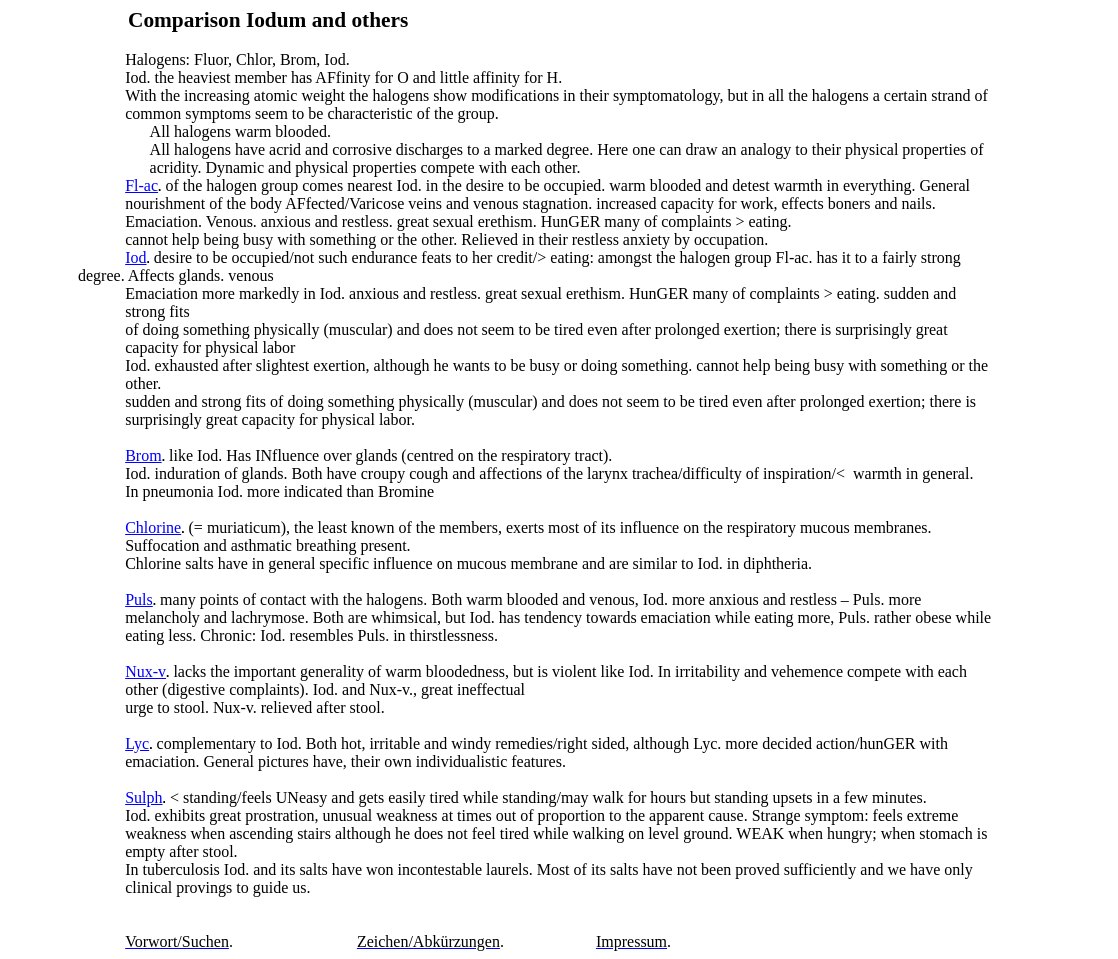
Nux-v (145, 671)
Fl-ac (141, 185)
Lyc (137, 743)
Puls (139, 599)
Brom (143, 455)
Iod (135, 257)
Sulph (143, 797)
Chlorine (153, 527)
